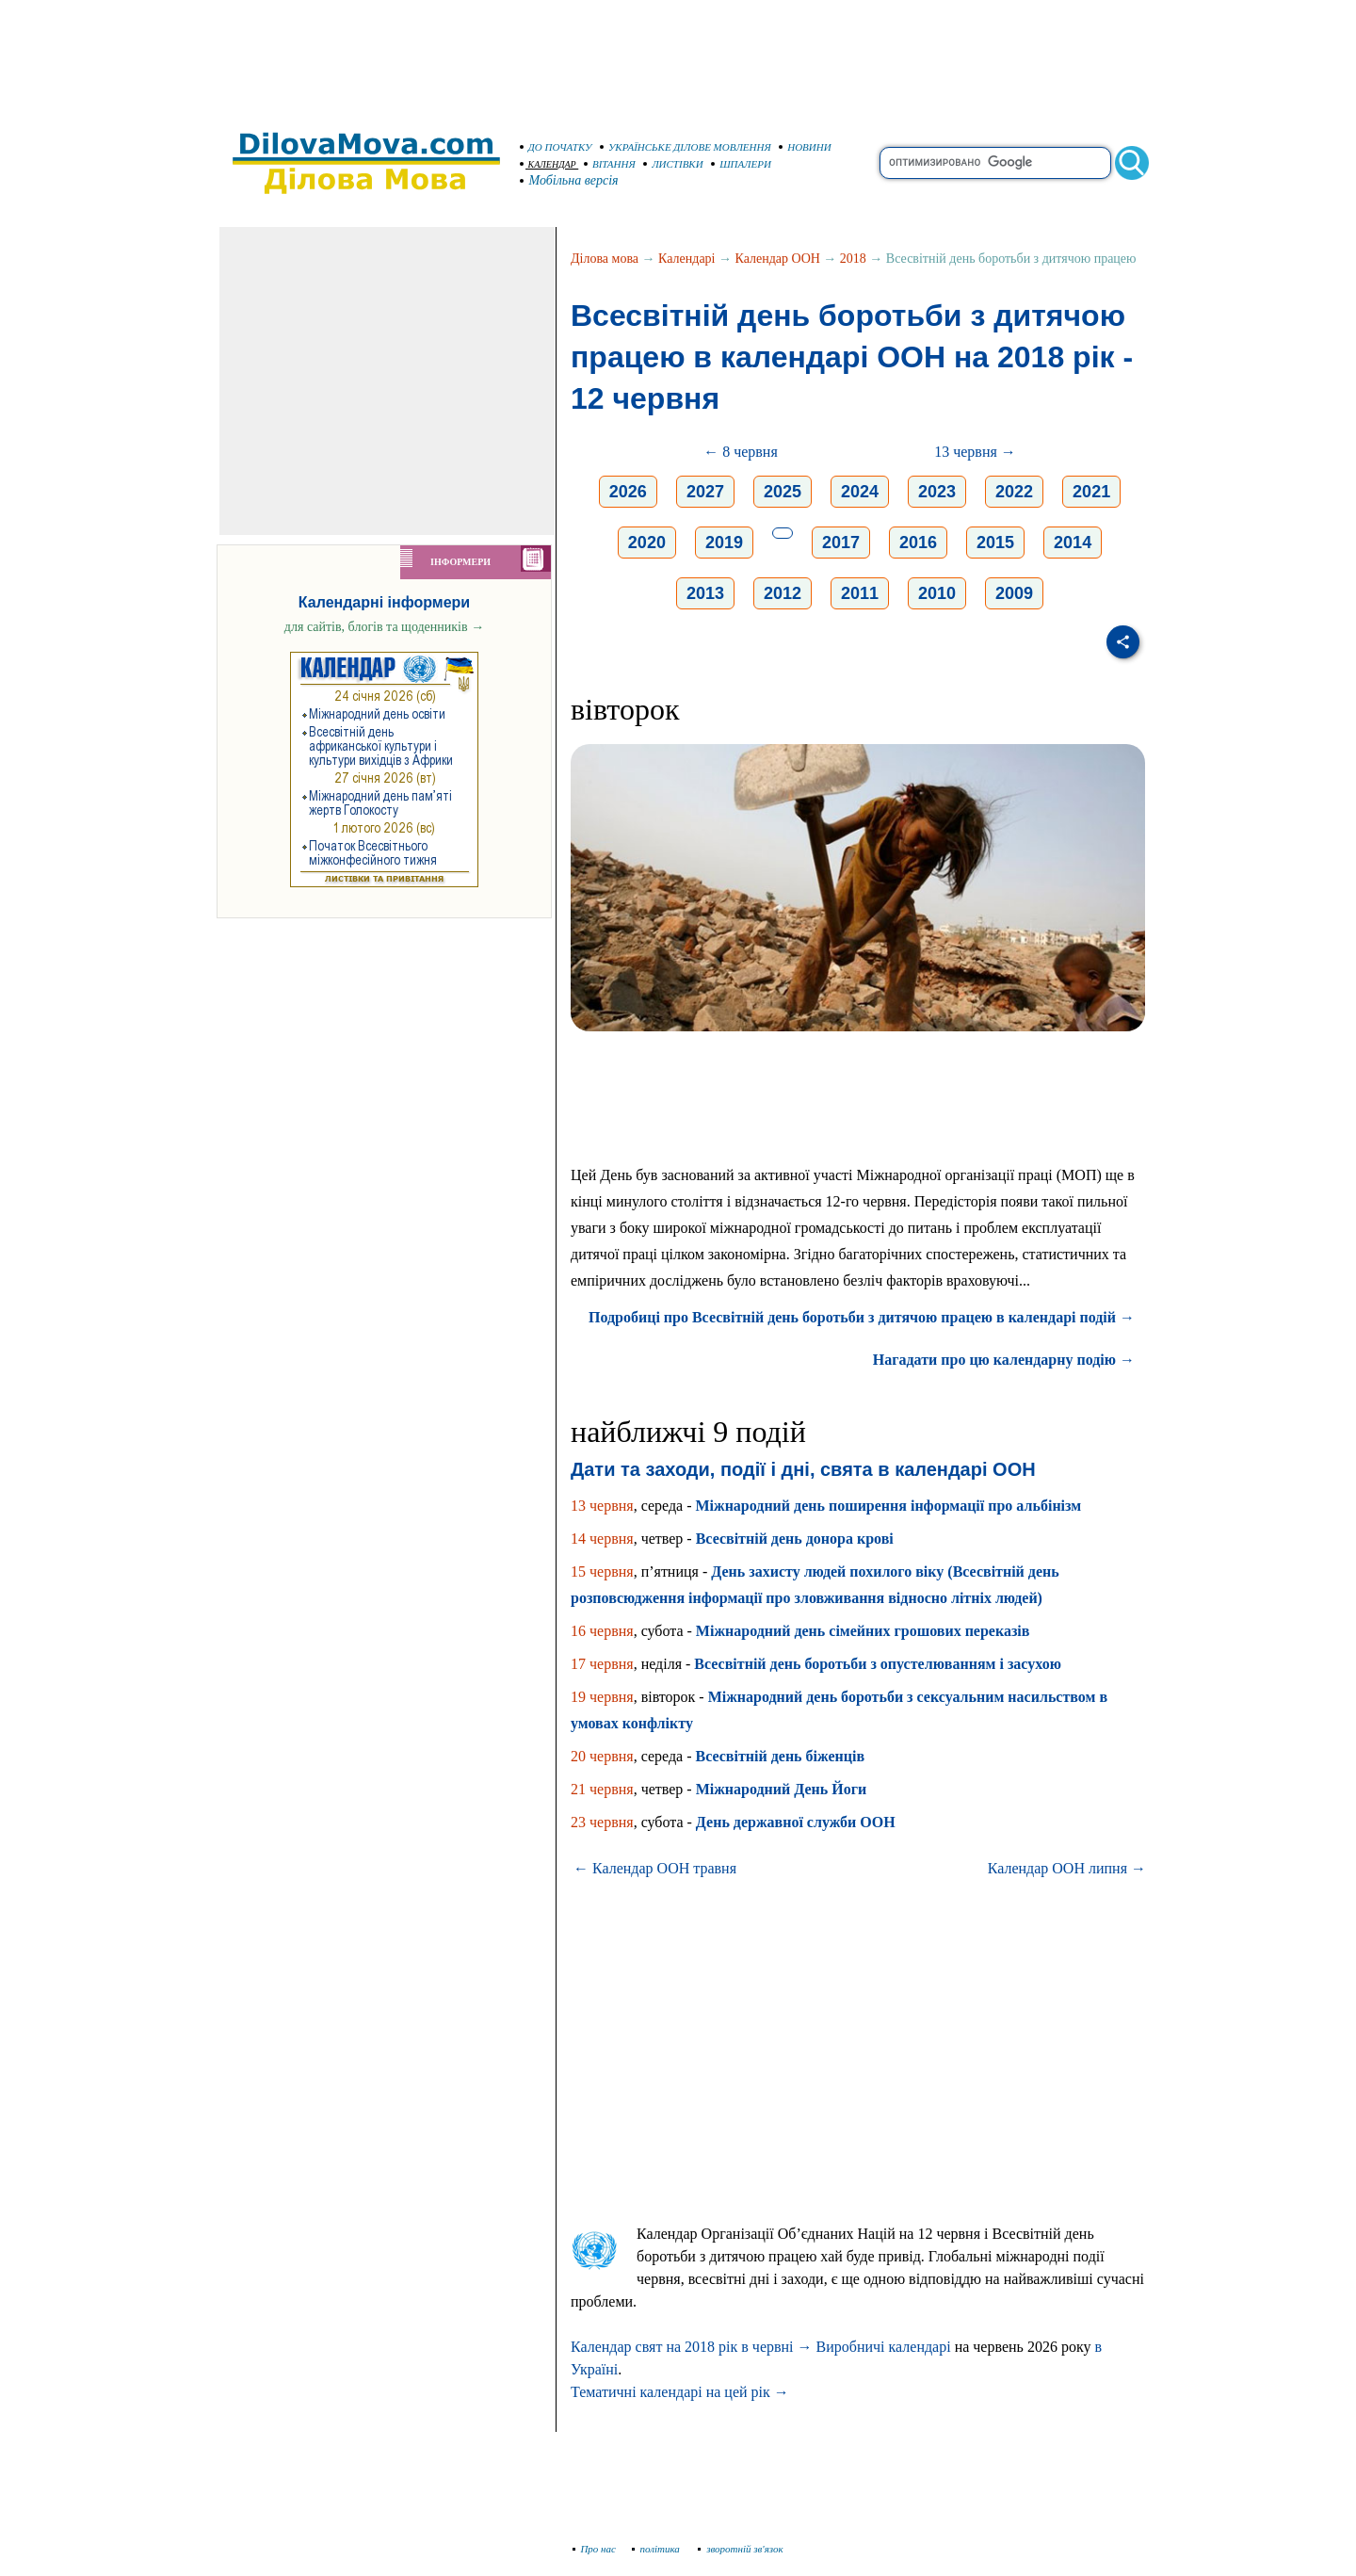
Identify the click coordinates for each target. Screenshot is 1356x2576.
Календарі (686, 258)
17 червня (602, 1664)
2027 (705, 491)
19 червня (602, 1697)
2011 (860, 593)
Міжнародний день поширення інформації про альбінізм (888, 1506)
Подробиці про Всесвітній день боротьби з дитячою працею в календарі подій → (862, 1317)
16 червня (602, 1631)
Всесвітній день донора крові (795, 1539)
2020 (647, 542)
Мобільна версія (570, 180)
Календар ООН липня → (1067, 1868)
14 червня (602, 1539)
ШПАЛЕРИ (741, 164)
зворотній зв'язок (740, 2548)
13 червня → (975, 452)
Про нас (595, 2548)
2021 (1091, 491)
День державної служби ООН (796, 1822)
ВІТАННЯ (610, 164)
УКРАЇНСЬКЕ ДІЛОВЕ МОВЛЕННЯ (685, 147)
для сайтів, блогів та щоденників (384, 627)
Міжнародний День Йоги (781, 1789)
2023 (937, 491)
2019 (724, 542)
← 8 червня (740, 452)
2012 (782, 593)
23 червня (602, 1822)
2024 (860, 491)
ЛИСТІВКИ (673, 164)
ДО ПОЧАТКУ (556, 147)
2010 (937, 593)
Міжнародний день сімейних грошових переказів (863, 1631)
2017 (841, 542)
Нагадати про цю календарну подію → (1004, 1360)
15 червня (602, 1571)
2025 (782, 491)
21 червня (602, 1789)
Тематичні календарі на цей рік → (680, 2392)
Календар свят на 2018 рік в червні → (692, 2347)
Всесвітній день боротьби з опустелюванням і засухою (877, 1664)
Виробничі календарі (883, 2347)
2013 (705, 593)
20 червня (602, 1756)
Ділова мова (604, 258)
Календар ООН (777, 258)
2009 (1014, 593)
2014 (1072, 542)
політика (658, 2548)
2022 (1014, 491)
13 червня (602, 1506)
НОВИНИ (805, 147)
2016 (918, 542)
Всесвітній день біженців (779, 1756)
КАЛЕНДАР (548, 164)
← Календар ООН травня (654, 1868)
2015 (995, 542)
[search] (995, 163)
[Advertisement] (678, 56)
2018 (853, 258)
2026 (628, 491)
